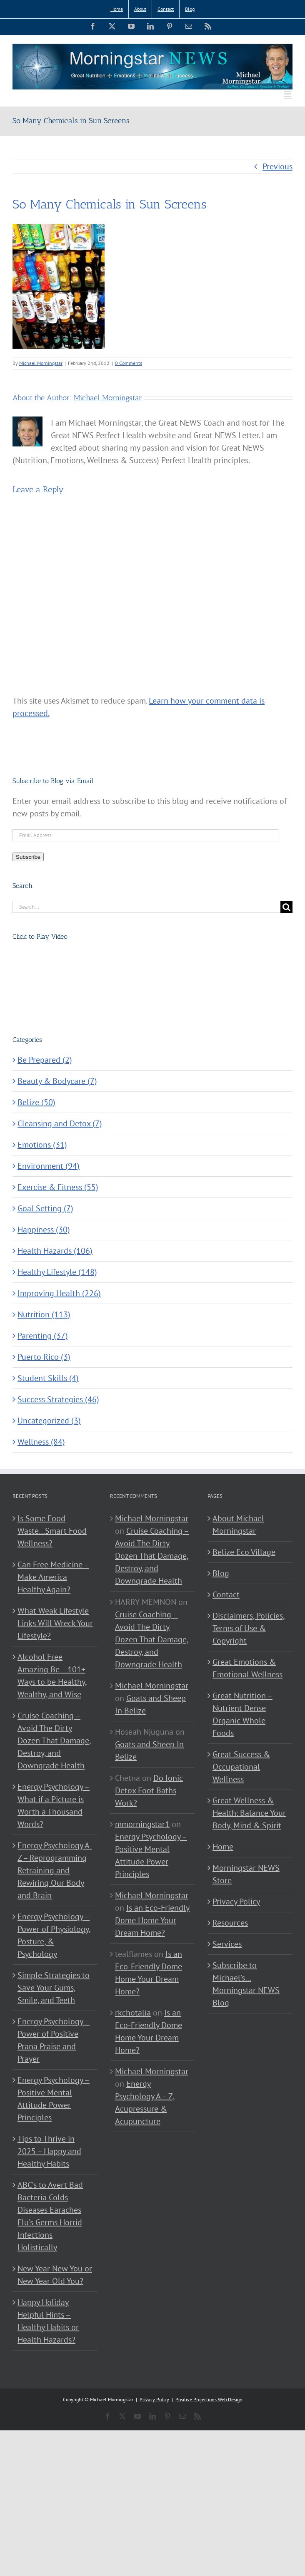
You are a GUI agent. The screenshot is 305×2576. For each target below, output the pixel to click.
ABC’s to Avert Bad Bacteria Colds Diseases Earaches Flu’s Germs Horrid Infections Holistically (50, 2216)
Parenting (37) (43, 1335)
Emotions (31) (42, 1144)
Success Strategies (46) (58, 1399)
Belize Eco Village (243, 1552)
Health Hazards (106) (55, 1250)
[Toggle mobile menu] (288, 93)
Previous (277, 166)
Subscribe (28, 857)
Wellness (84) (41, 1441)
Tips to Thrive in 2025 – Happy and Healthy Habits (49, 2151)
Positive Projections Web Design (208, 2399)
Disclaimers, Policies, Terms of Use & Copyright (248, 1628)
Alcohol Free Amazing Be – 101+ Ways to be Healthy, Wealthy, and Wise (52, 1675)
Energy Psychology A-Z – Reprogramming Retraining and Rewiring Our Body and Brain (55, 1870)
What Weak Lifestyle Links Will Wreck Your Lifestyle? (55, 1623)
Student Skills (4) (48, 1378)
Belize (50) (36, 1102)
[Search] (286, 907)
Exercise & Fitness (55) (58, 1187)
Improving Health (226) (59, 1293)
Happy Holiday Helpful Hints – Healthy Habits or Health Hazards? (48, 2321)
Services (227, 1944)
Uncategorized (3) (49, 1420)
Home (222, 1846)
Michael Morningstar (40, 363)
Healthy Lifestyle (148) (57, 1272)
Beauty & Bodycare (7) (57, 1081)
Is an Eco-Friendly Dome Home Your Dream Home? (152, 1920)
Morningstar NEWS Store (246, 1874)
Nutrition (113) (44, 1314)
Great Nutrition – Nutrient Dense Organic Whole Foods (242, 1714)
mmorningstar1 (142, 1824)
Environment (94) (49, 1165)
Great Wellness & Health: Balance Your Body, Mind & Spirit (249, 1813)
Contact (226, 1594)
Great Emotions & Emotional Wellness (247, 1668)
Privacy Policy (236, 1901)
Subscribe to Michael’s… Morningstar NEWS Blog (246, 1984)
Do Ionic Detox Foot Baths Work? (149, 1790)
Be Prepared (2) (45, 1059)
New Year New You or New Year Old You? (55, 2274)
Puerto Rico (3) (44, 1356)
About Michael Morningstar (238, 1524)
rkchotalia (133, 2012)
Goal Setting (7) (45, 1208)
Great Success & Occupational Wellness (241, 1767)
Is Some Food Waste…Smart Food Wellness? (52, 1531)
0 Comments (128, 363)
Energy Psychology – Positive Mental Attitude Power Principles (54, 2099)
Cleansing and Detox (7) (60, 1123)
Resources (230, 1922)
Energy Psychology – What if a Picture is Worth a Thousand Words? (54, 1805)
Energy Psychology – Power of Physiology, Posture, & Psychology (54, 1935)
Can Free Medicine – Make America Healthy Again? (53, 1577)
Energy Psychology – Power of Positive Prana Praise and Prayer (54, 2040)
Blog (220, 1573)
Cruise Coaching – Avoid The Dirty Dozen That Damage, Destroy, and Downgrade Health (54, 1740)
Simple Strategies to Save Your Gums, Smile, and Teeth (54, 1988)
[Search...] (146, 907)
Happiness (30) (44, 1229)
